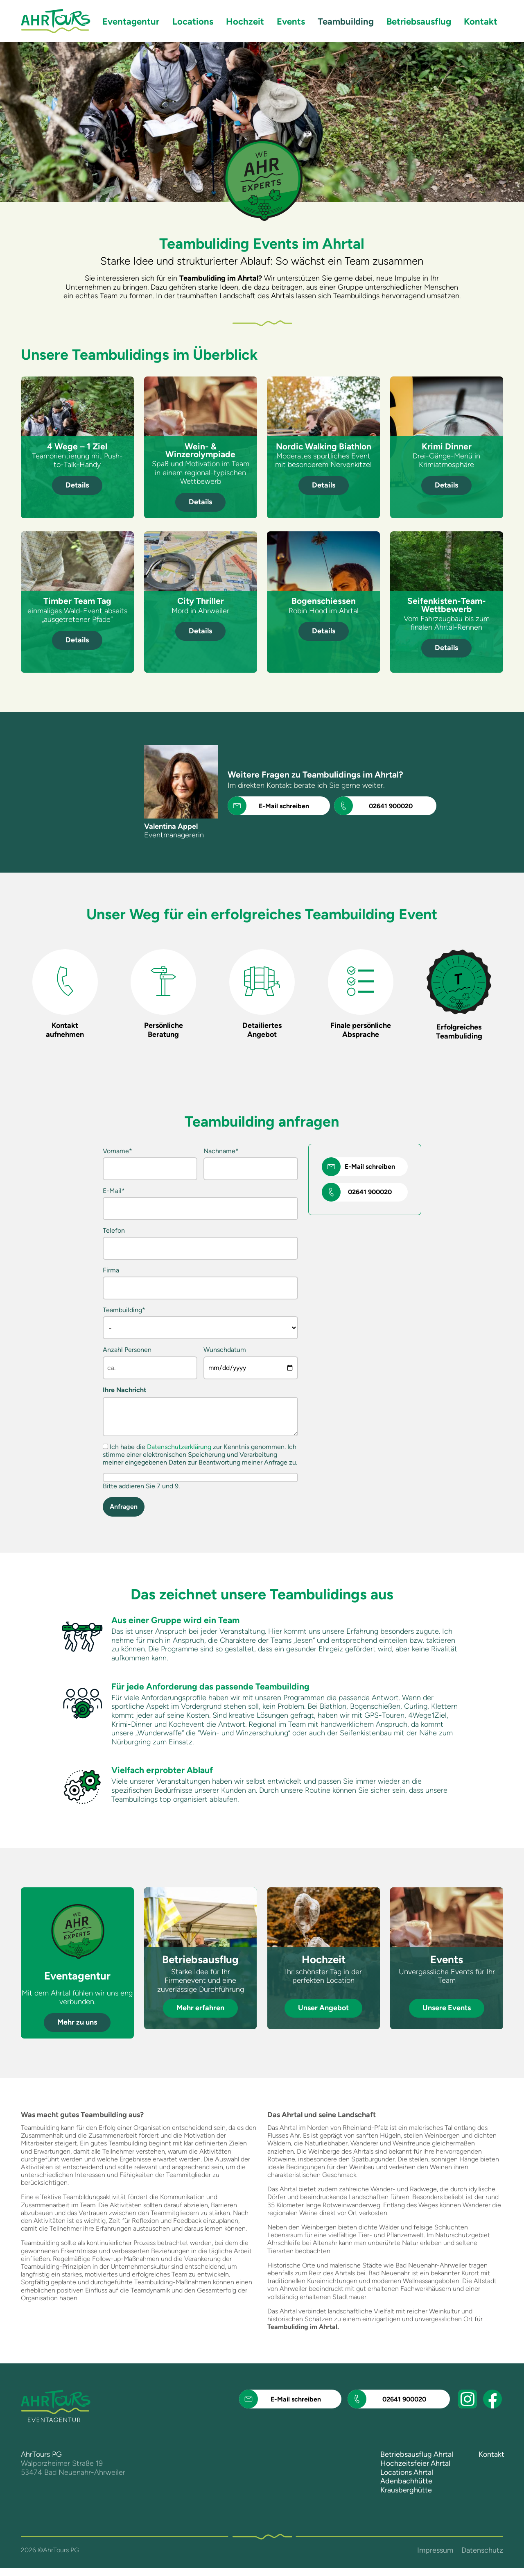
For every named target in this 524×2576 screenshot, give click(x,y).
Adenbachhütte (406, 2488)
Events (291, 21)
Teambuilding (124, 1310)
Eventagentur (130, 21)
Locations (192, 21)
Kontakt (480, 21)
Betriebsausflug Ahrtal (416, 2462)
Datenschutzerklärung (179, 1454)
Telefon (114, 1230)
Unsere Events (446, 2015)
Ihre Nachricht (124, 1397)
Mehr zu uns (77, 2029)
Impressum (435, 2558)
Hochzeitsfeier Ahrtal (415, 2471)
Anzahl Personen (116, 1353)
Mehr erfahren (200, 2015)
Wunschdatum (224, 1350)
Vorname (117, 1151)
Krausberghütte (406, 2497)
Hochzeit (245, 21)
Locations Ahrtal (406, 2480)
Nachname (221, 1151)
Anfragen (124, 1514)
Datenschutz (482, 2558)
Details (77, 485)
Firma (111, 1270)
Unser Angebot (323, 2015)
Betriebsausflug (418, 21)
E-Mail (114, 1191)
